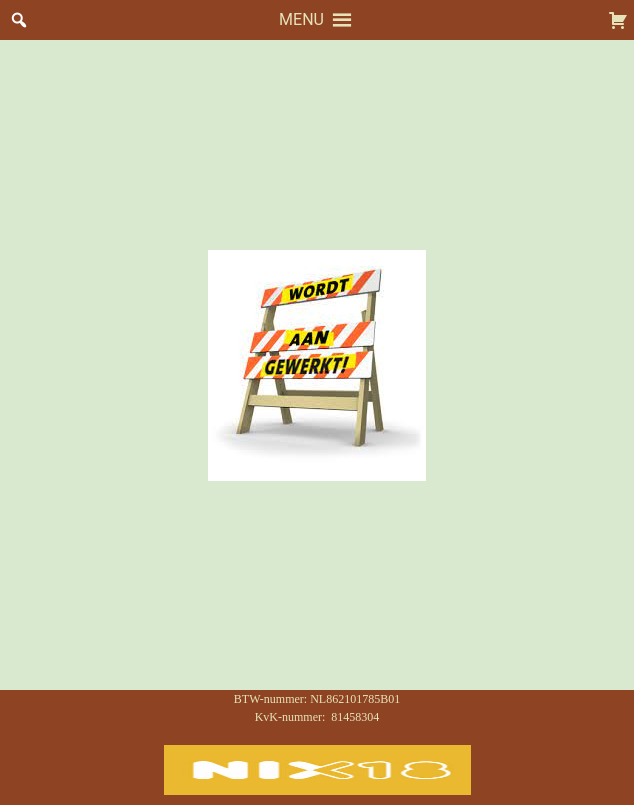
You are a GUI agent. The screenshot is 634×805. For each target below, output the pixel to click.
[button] (301, 20)
